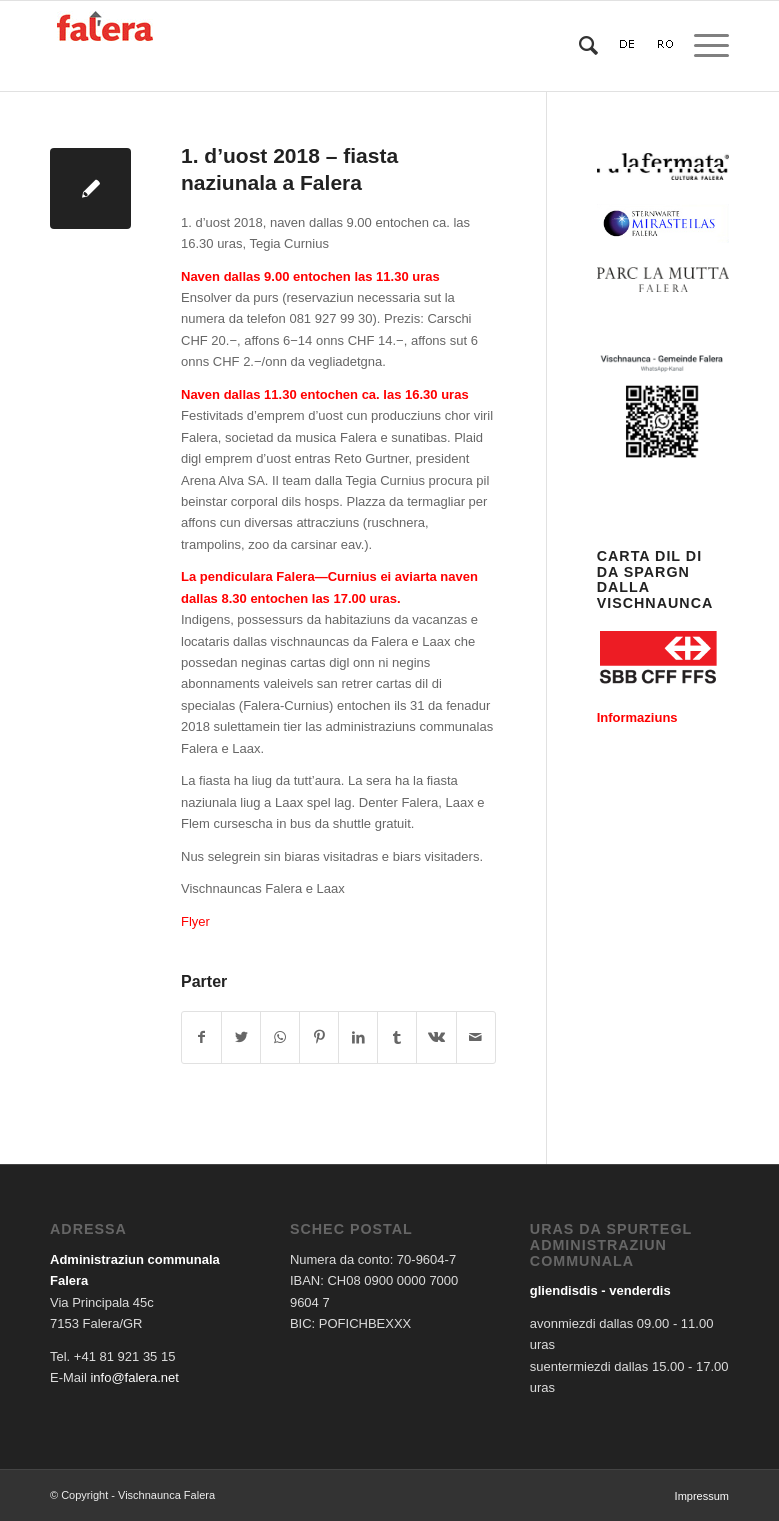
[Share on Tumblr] (397, 1037)
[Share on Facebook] (201, 1037)
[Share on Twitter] (241, 1037)
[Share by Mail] (476, 1037)
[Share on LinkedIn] (358, 1037)
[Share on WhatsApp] (280, 1037)
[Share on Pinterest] (319, 1037)
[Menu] (701, 46)
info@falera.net (134, 1377)
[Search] (578, 46)
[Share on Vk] (436, 1037)
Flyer (195, 921)
